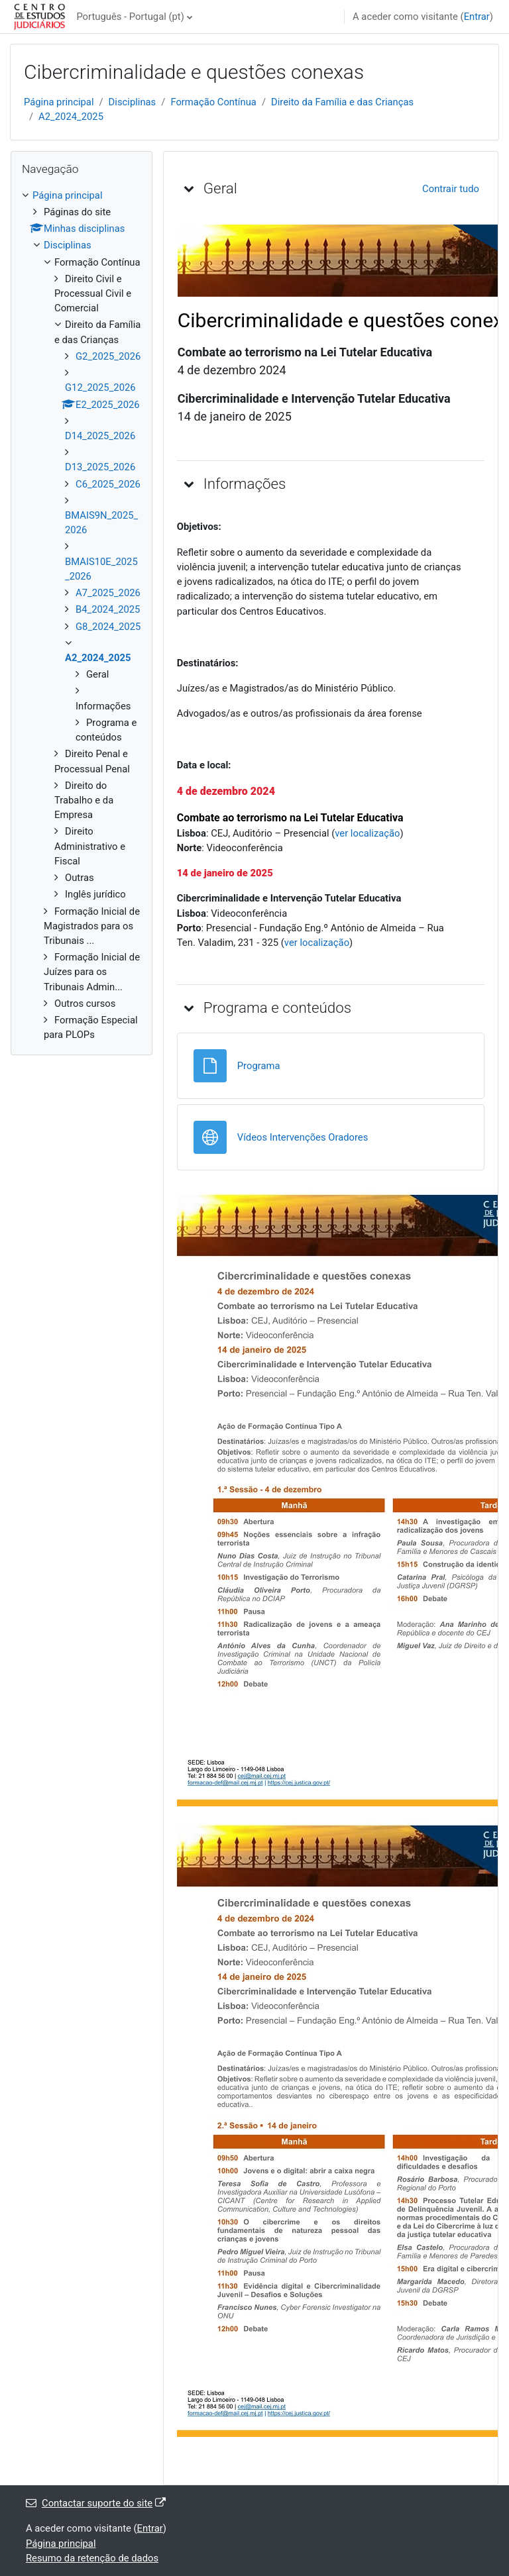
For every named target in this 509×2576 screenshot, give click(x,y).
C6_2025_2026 (108, 484)
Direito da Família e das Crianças (342, 102)
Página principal (59, 102)
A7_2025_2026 (108, 593)
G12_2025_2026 (100, 387)
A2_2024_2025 (70, 117)
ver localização (367, 833)
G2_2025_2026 (108, 356)
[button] (189, 188)
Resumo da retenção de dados (92, 2558)
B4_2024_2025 (108, 609)
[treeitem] (81, 615)
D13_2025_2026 (100, 467)
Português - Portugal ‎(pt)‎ (130, 17)
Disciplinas (132, 102)
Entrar (477, 17)
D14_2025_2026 (100, 436)
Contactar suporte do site (96, 2503)
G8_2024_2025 (108, 627)
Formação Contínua (213, 102)
